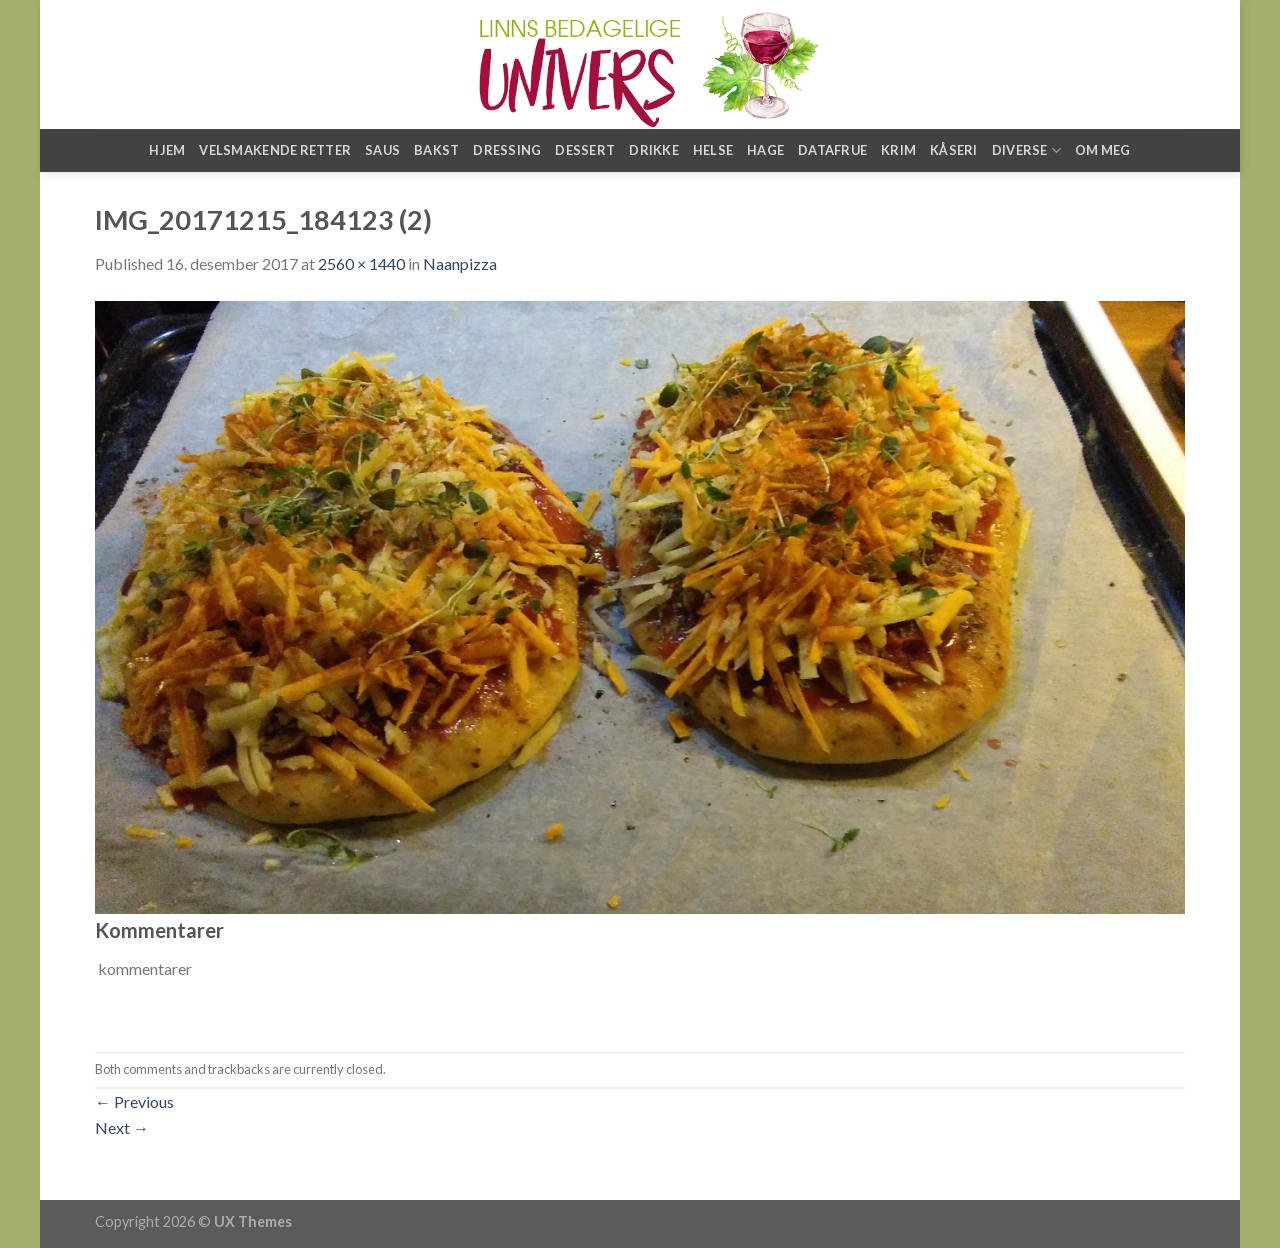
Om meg (1103, 150)
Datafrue (832, 150)
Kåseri (954, 150)
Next (122, 1127)
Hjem (167, 150)
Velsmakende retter (275, 150)
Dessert (585, 150)
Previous (134, 1101)
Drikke (654, 150)
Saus (382, 150)
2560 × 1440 (361, 263)
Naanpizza (460, 263)
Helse (713, 150)
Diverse (1026, 150)
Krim (898, 150)
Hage (765, 150)
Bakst (436, 150)
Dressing (507, 150)
